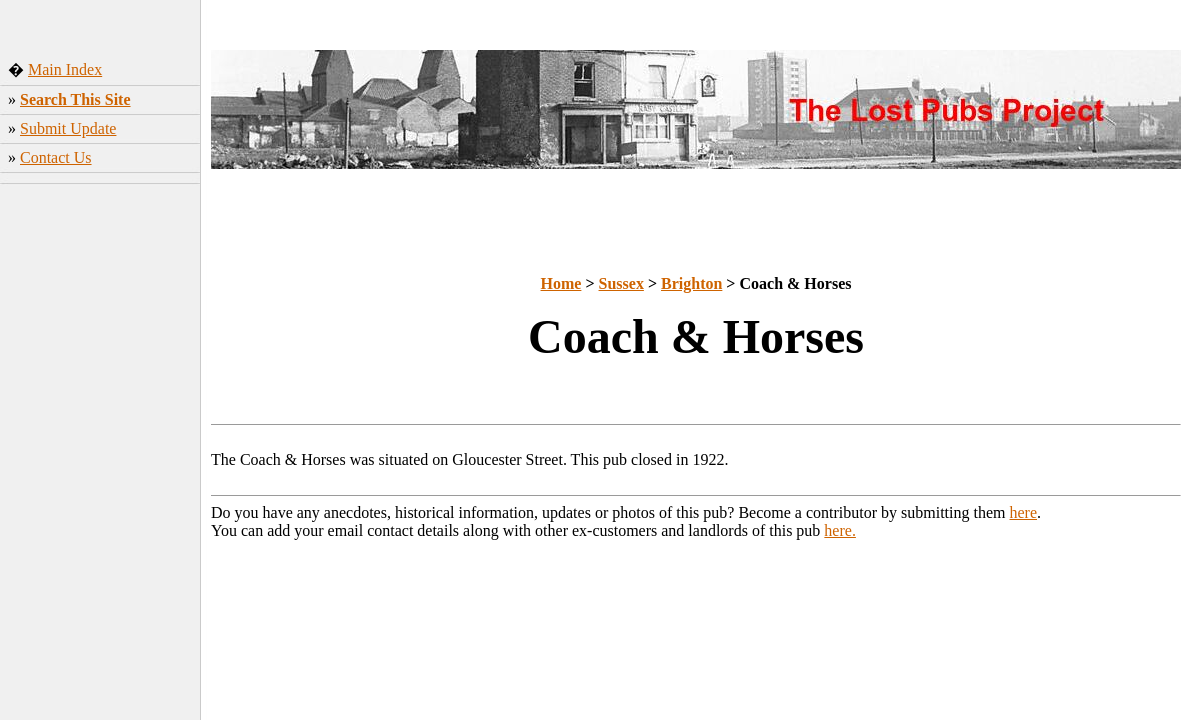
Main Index (65, 69)
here (1024, 512)
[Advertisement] (100, 325)
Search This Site (75, 99)
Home (561, 283)
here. (840, 530)
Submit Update (68, 128)
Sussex (621, 283)
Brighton (691, 283)
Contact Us (56, 157)
